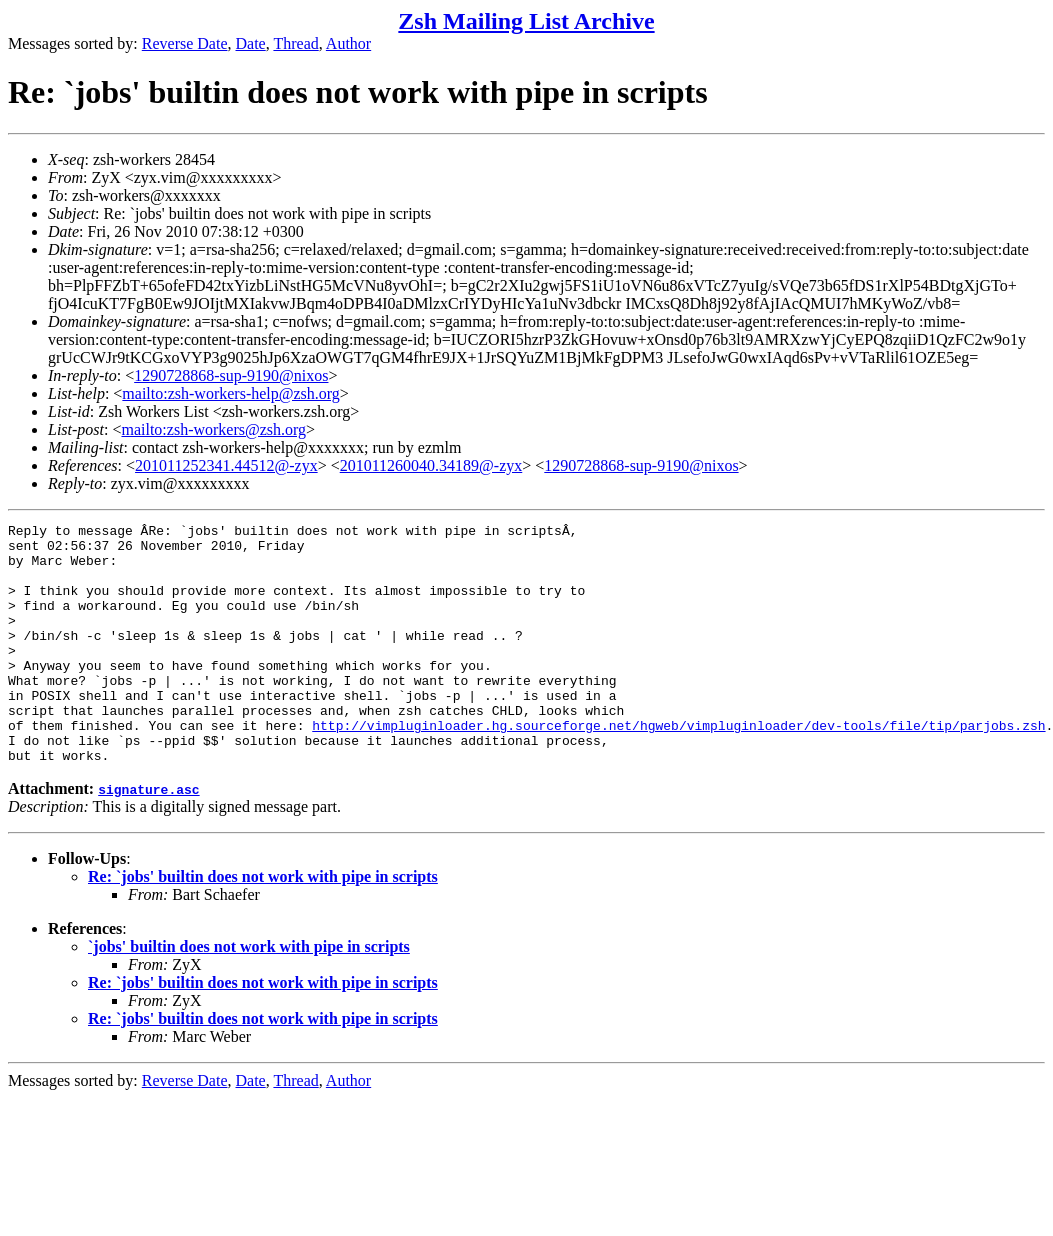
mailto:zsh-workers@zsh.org (213, 429)
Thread (295, 43)
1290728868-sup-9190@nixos (231, 375)
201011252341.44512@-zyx (226, 465)
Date (251, 43)
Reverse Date (185, 43)
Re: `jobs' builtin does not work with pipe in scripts (263, 924)
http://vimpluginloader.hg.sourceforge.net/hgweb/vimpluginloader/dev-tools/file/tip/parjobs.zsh (678, 767)
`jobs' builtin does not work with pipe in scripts (249, 994)
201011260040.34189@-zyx (431, 465)
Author (348, 43)
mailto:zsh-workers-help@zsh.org (231, 393)
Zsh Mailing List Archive (526, 21)
